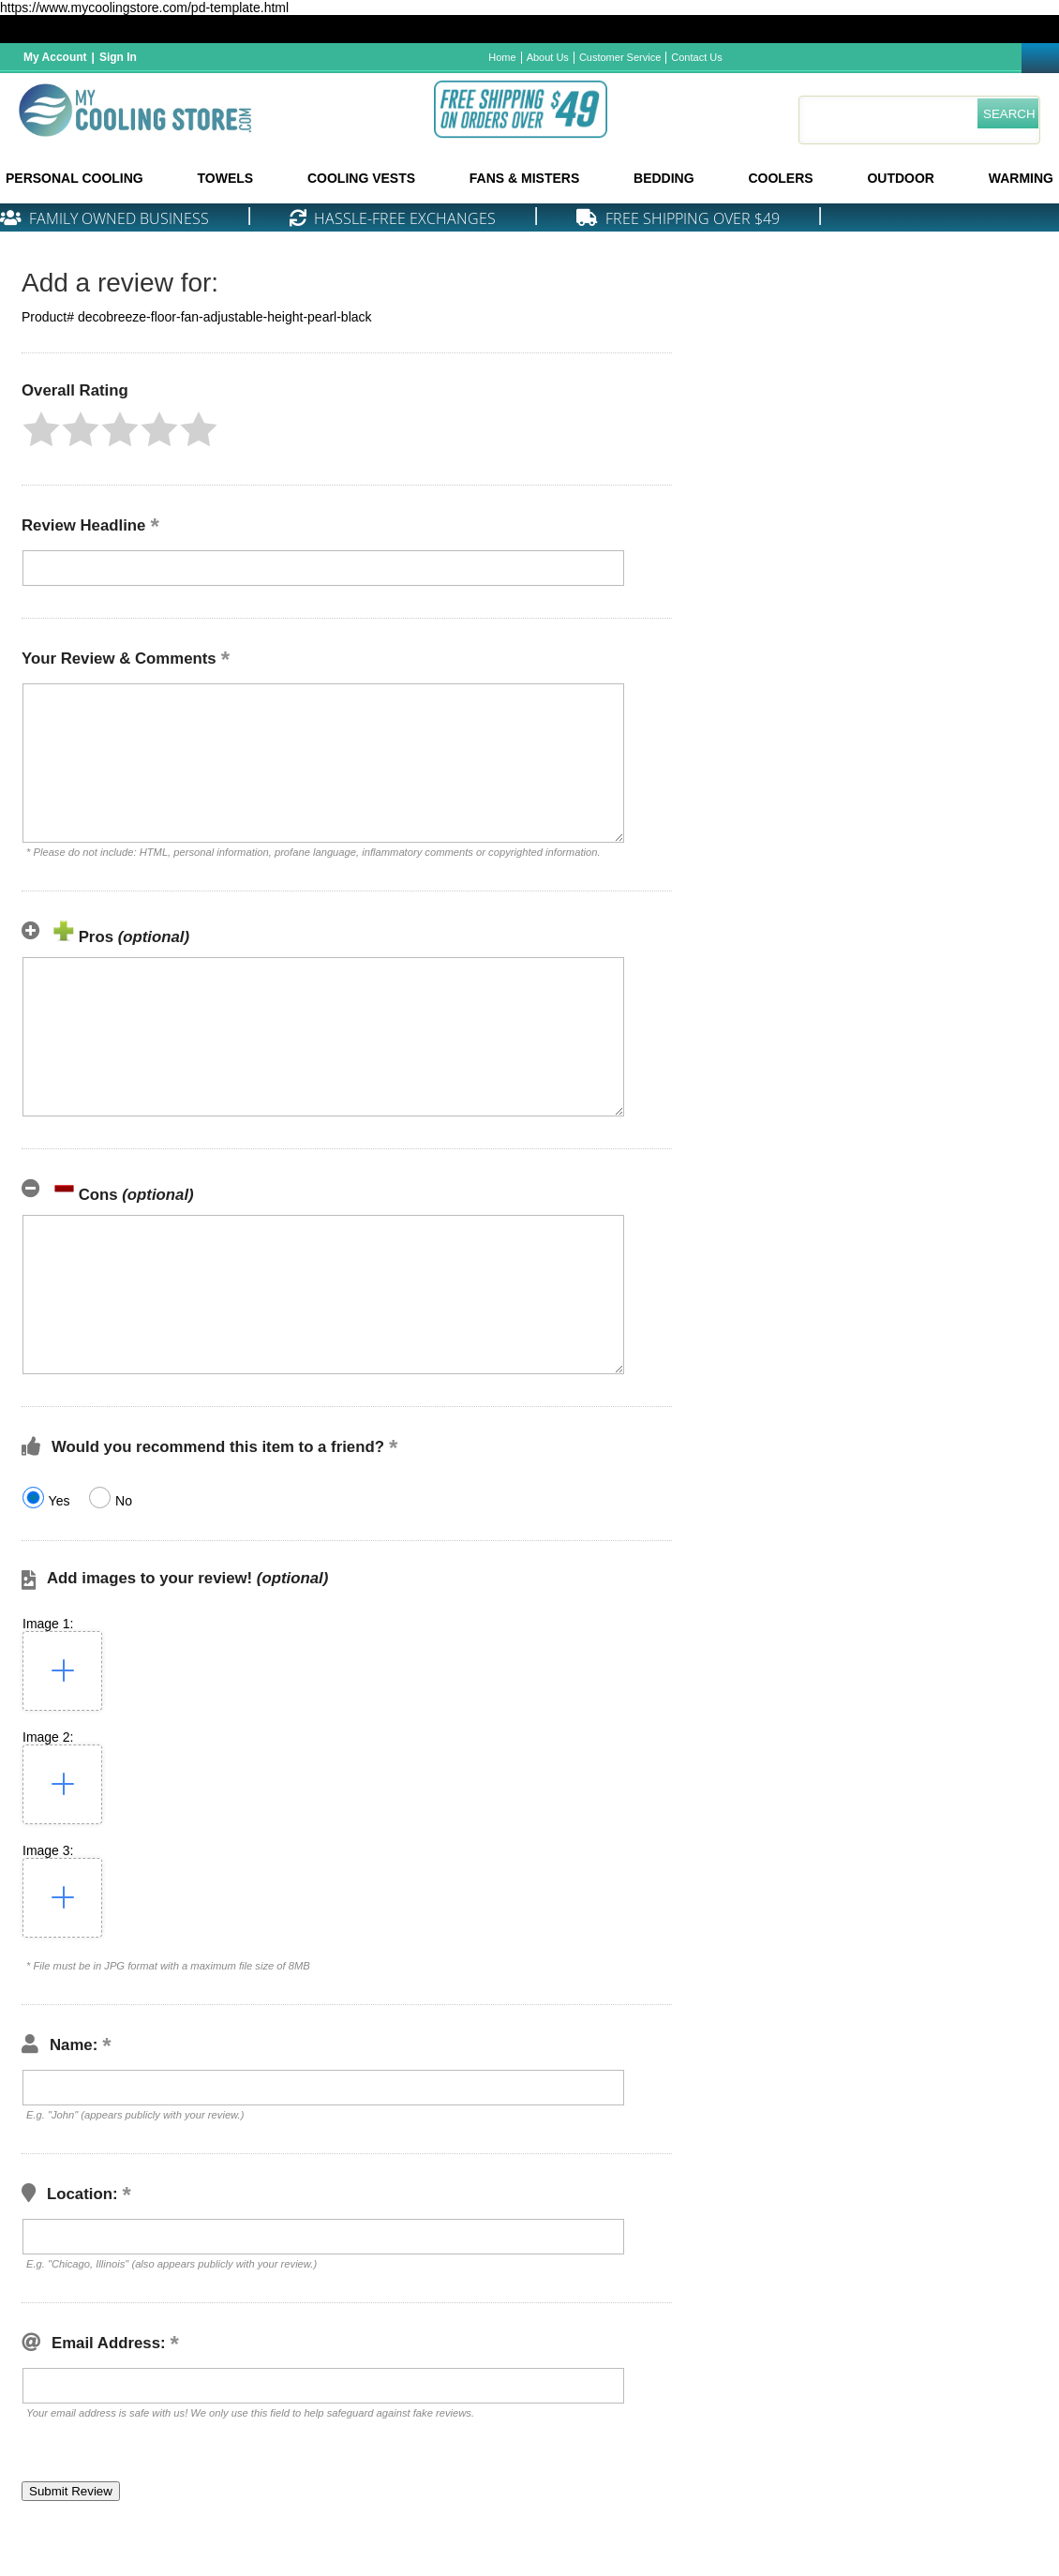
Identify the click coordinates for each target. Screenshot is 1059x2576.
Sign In (118, 57)
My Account (55, 57)
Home (501, 57)
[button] (41, 429)
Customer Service (620, 57)
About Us (548, 57)
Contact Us (696, 57)
